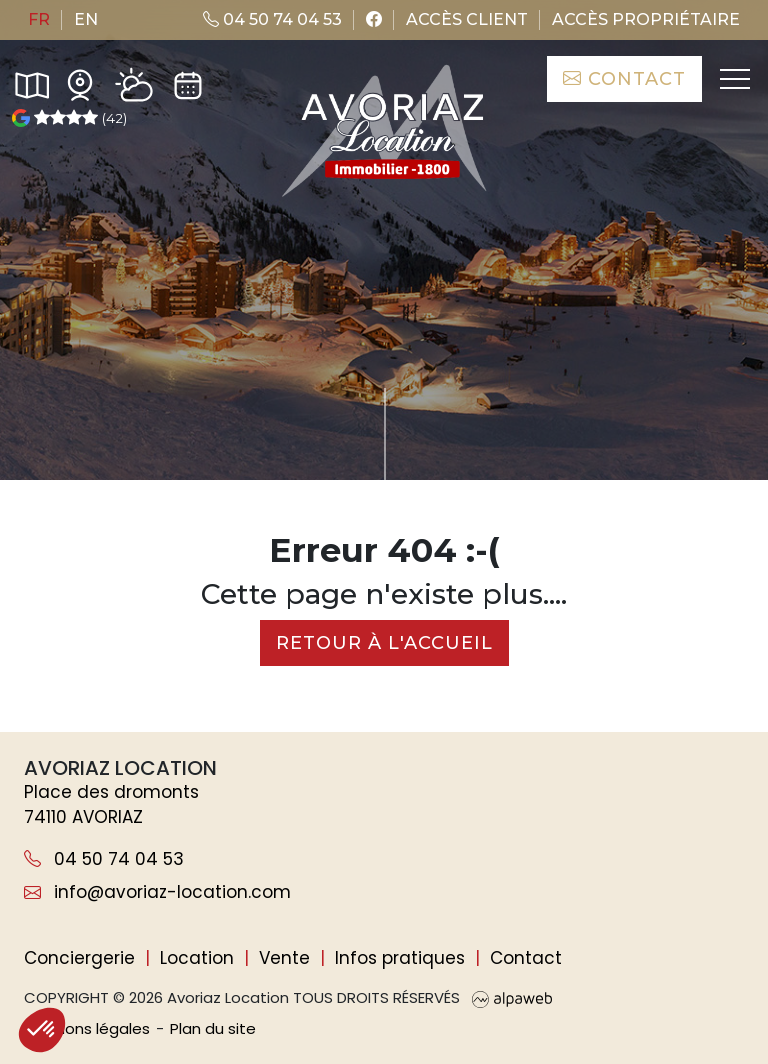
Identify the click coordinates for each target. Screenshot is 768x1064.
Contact (624, 79)
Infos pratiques (400, 958)
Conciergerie (79, 958)
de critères (460, 395)
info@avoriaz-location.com (157, 892)
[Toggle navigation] (733, 79)
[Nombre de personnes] (209, 395)
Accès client (467, 19)
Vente (284, 958)
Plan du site (213, 1028)
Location (197, 958)
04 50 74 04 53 (272, 19)
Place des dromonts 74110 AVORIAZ (111, 805)
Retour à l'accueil (384, 643)
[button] (42, 1030)
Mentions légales (87, 1028)
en (86, 19)
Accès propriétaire (646, 19)
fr (39, 19)
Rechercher (638, 395)
